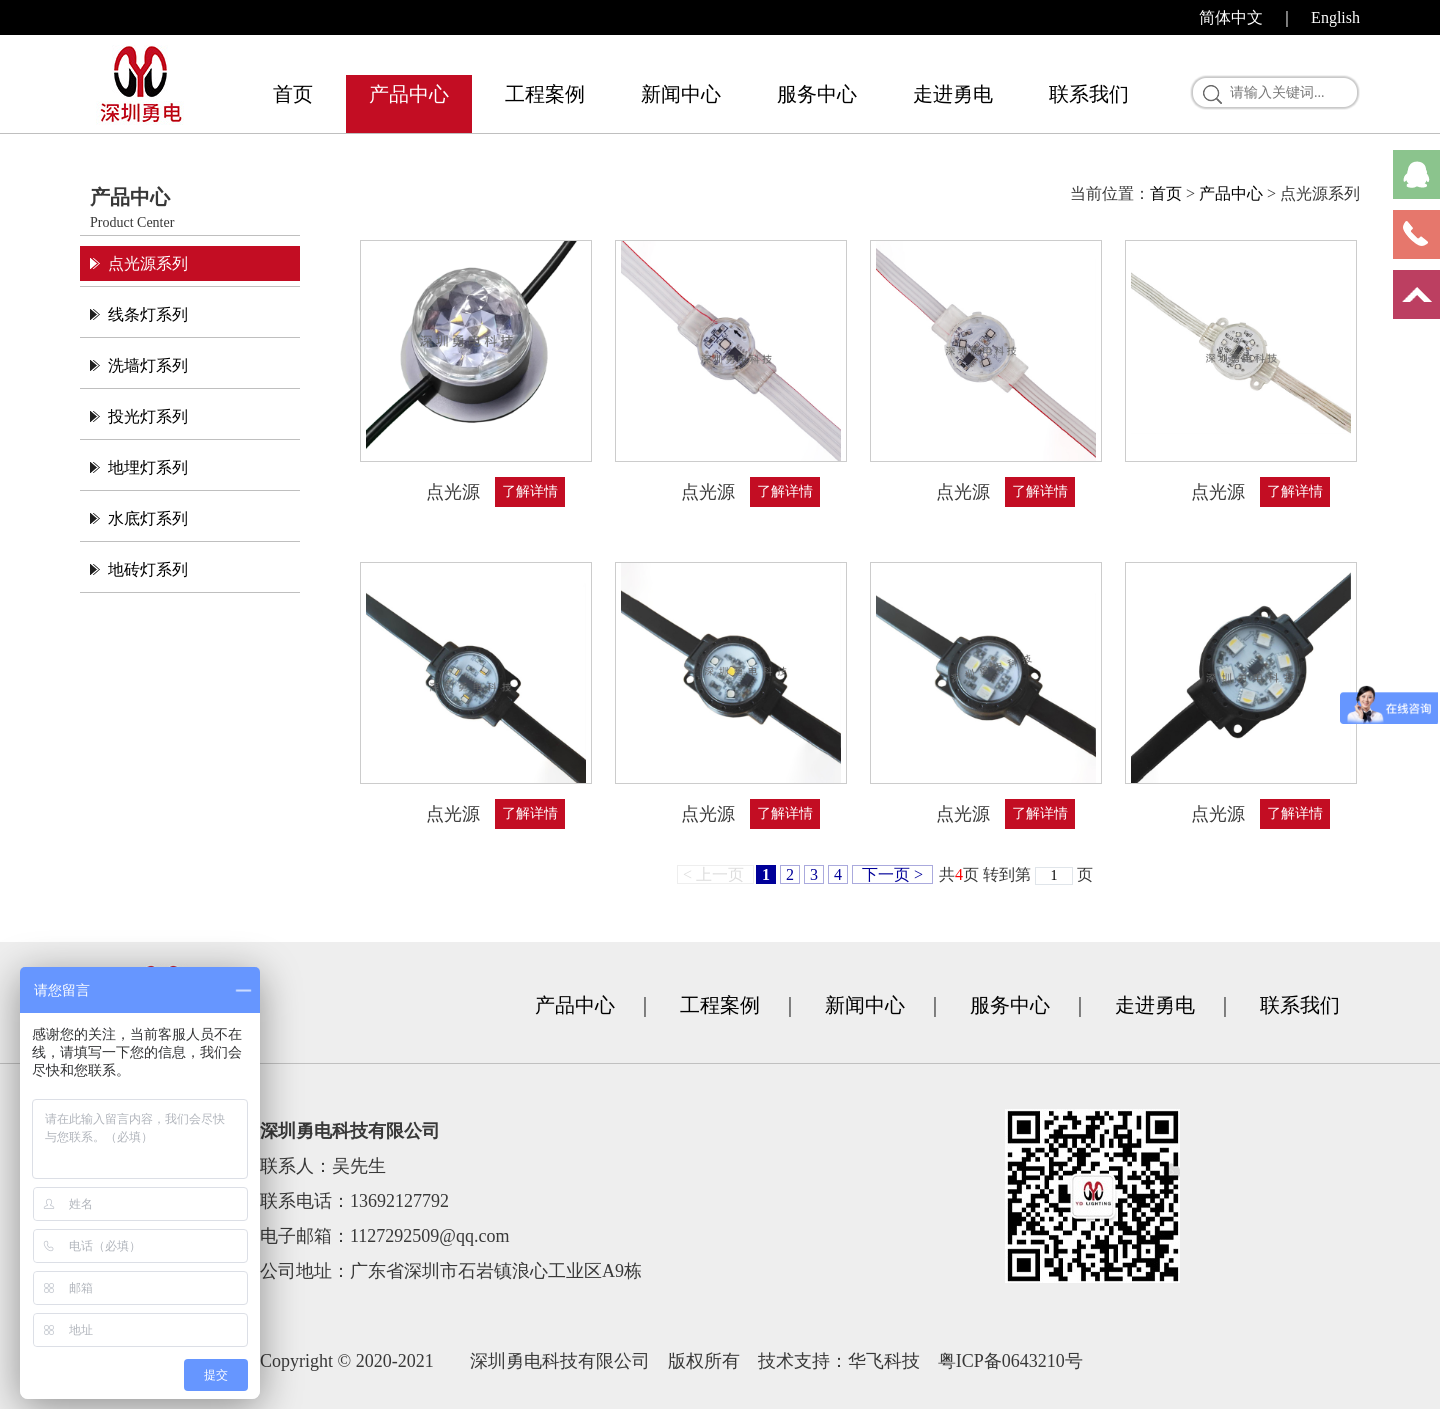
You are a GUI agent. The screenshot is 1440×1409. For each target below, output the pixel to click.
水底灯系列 (148, 518)
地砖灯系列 (148, 569)
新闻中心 (681, 94)
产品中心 (409, 94)
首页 (293, 94)
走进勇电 (953, 94)
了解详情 (530, 491)
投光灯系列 (148, 416)
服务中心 (817, 94)
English (1335, 17)
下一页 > (892, 874)
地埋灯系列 (148, 467)
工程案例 (545, 94)
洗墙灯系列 (148, 365)
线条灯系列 (148, 314)
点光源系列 (148, 263)
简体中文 (1231, 17)
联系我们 (1089, 94)
